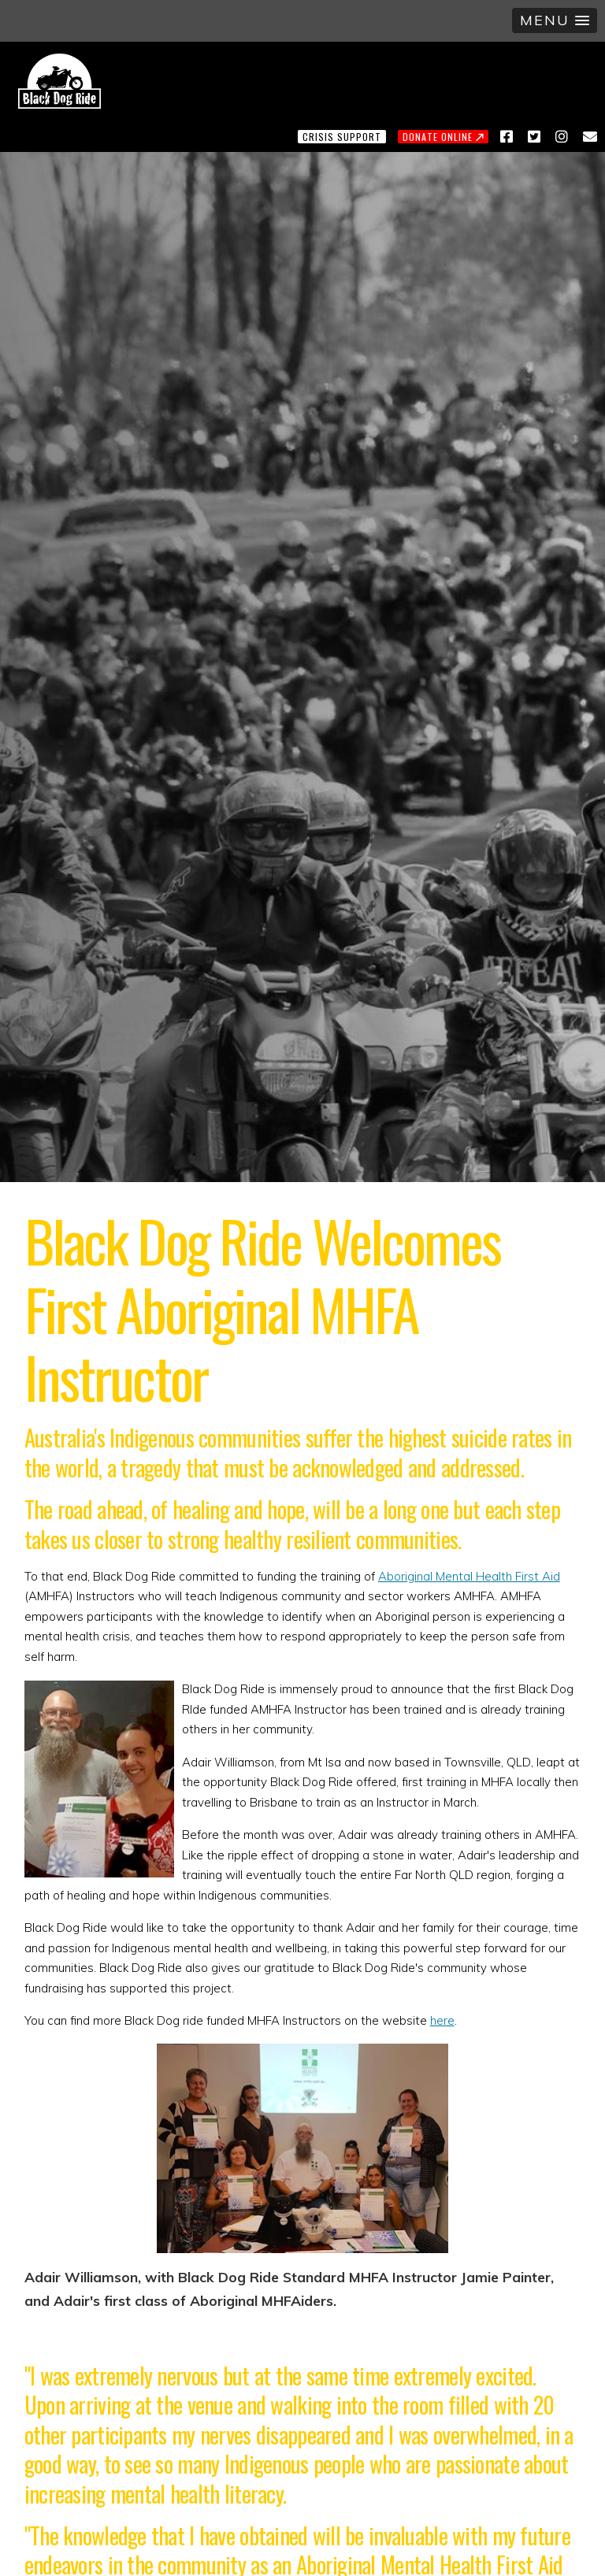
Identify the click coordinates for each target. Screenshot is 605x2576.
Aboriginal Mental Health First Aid (469, 1576)
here (442, 2020)
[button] (554, 20)
